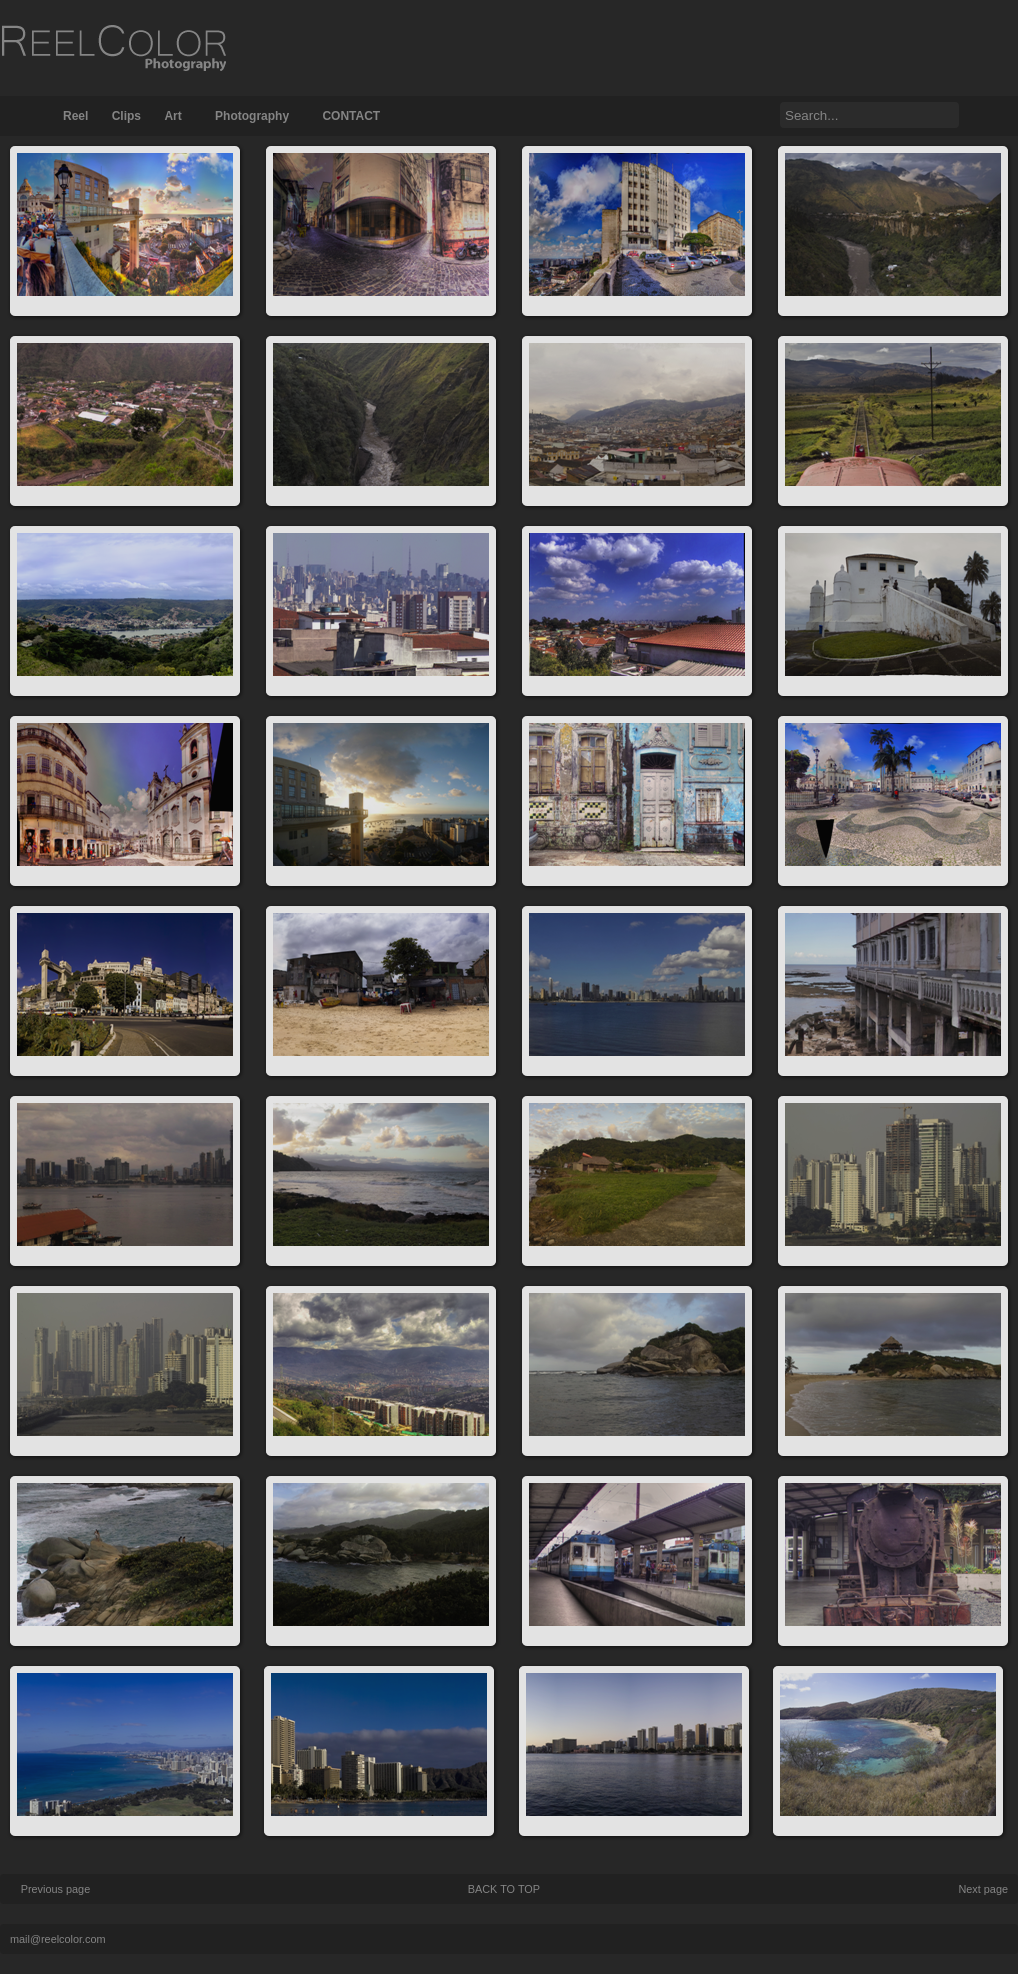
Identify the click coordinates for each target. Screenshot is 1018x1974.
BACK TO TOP (504, 1889)
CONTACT (351, 116)
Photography (252, 116)
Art (172, 116)
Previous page (56, 1889)
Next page (983, 1889)
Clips (126, 116)
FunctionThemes (918, 1938)
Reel (75, 116)
